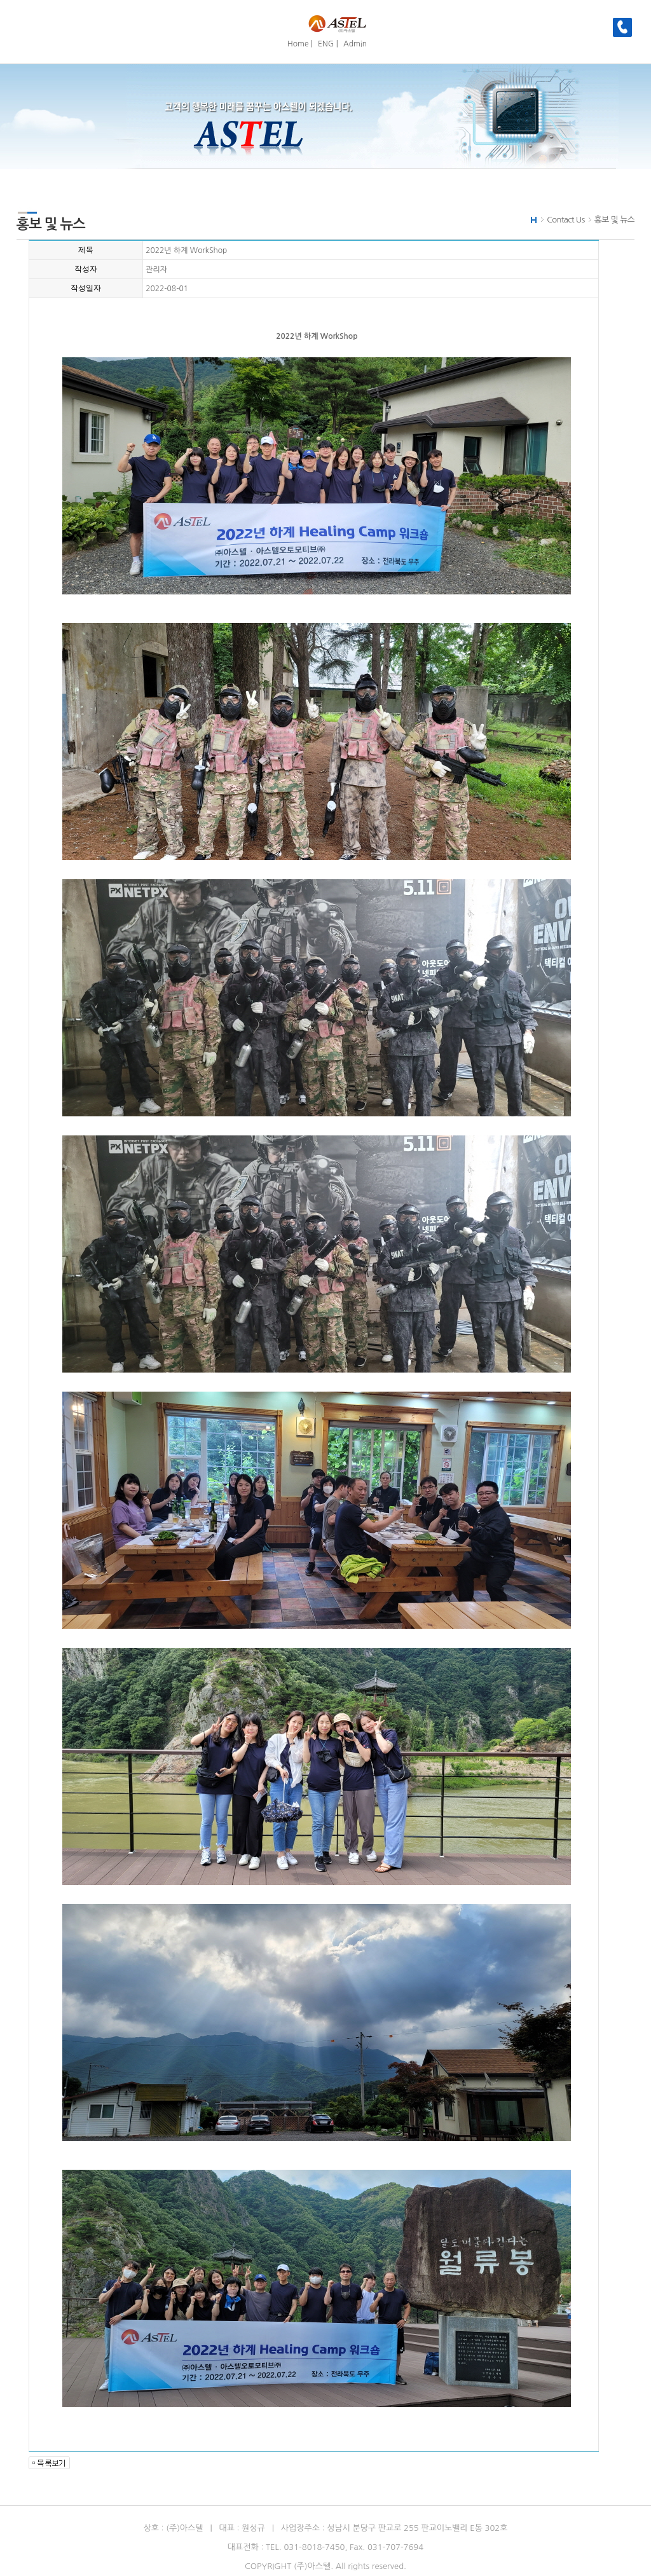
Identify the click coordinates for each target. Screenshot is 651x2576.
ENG (326, 44)
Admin (355, 44)
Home (297, 44)
